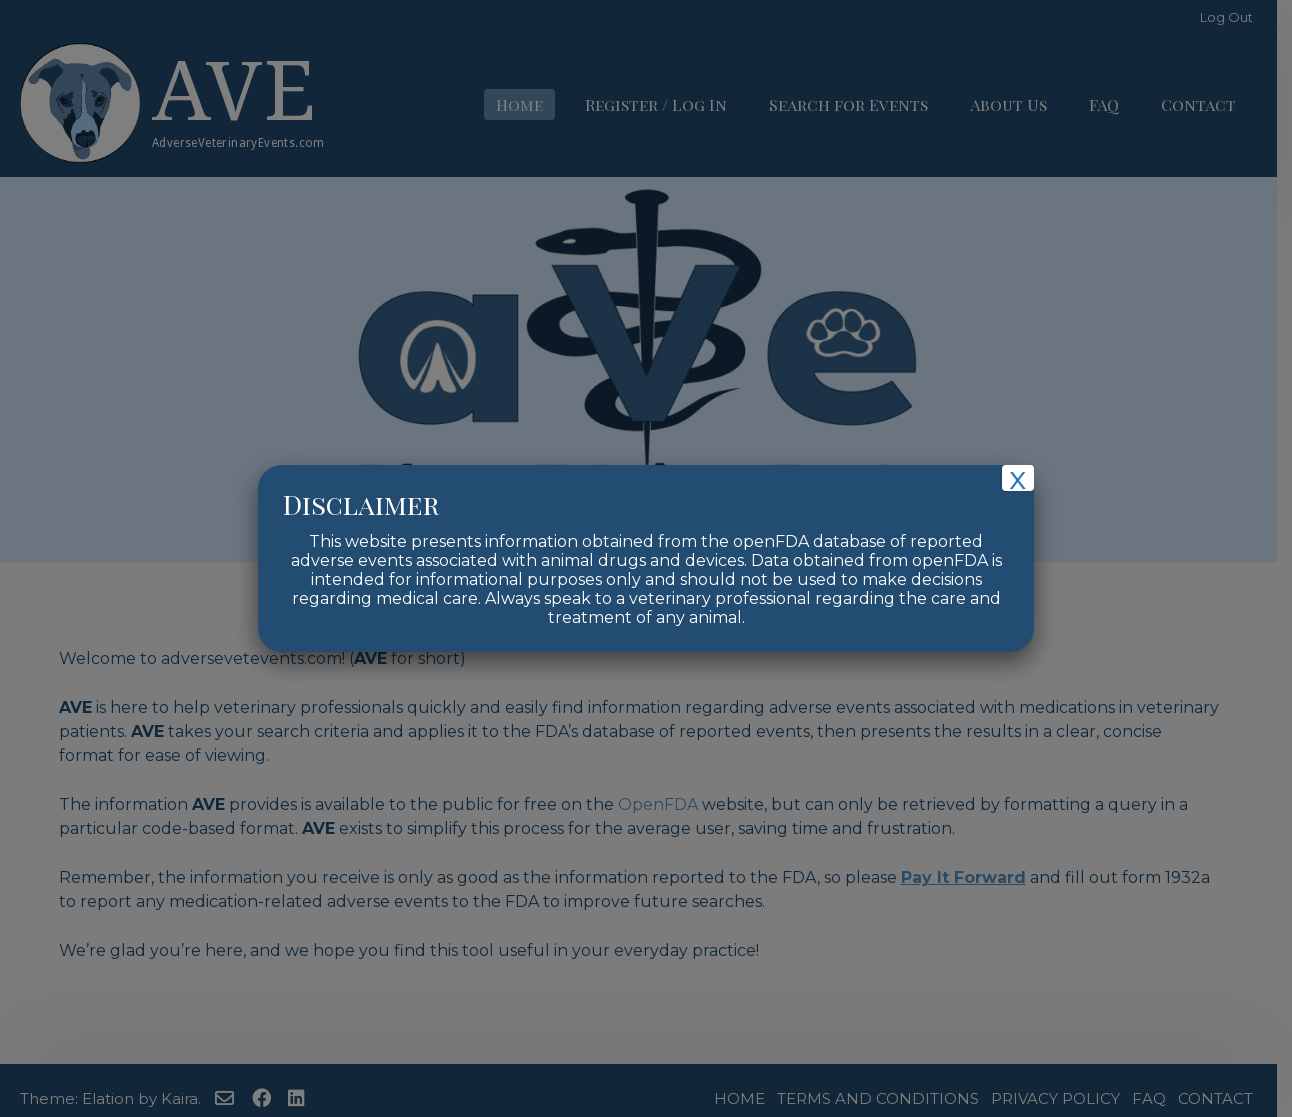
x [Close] (1017, 478)
